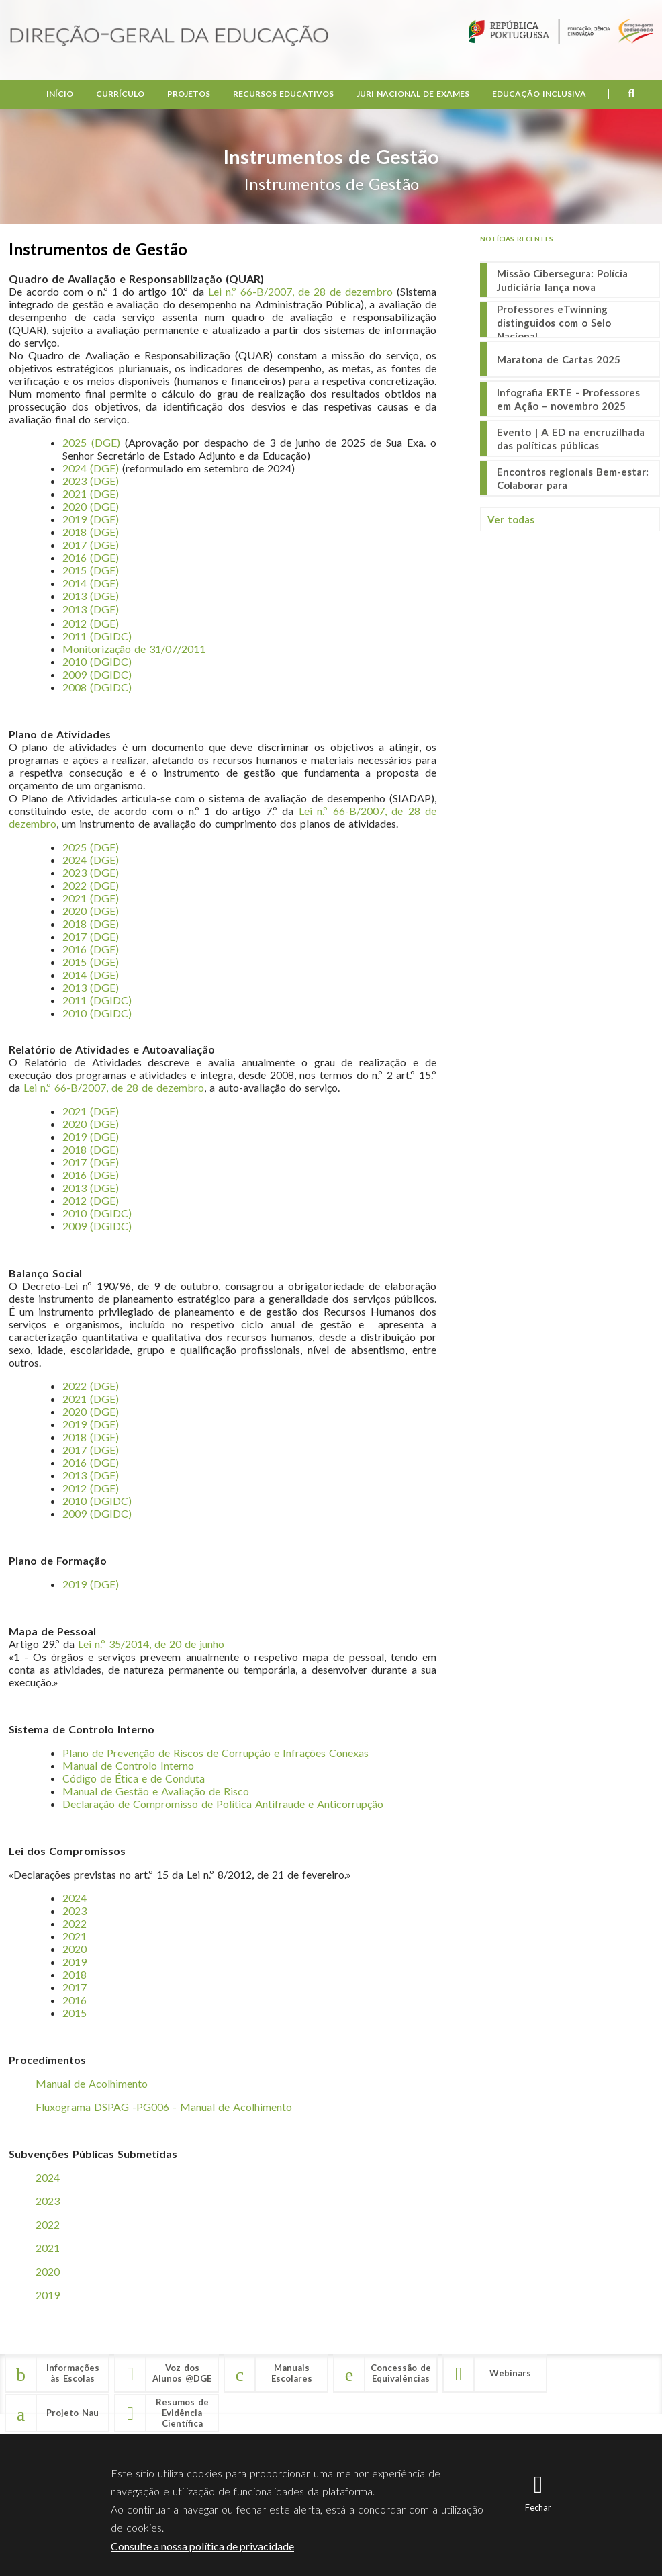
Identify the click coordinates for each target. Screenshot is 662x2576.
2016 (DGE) (90, 1462)
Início (59, 94)
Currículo (120, 94)
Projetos (188, 94)
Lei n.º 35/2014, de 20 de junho (151, 1643)
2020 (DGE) (90, 506)
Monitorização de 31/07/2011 (133, 648)
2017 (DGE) (90, 1162)
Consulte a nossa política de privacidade (202, 2546)
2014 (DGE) (90, 582)
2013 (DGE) (90, 595)
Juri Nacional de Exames (413, 94)
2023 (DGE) (90, 480)
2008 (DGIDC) (97, 687)
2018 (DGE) (90, 1149)
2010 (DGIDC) (97, 661)
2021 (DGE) (90, 493)
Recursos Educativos (283, 94)
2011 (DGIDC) (97, 636)
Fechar (538, 2507)
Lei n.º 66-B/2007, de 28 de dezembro (300, 291)
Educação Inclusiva (539, 94)
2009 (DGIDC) (97, 674)
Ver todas (510, 519)
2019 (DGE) (90, 519)
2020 (48, 2271)
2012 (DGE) (90, 623)
